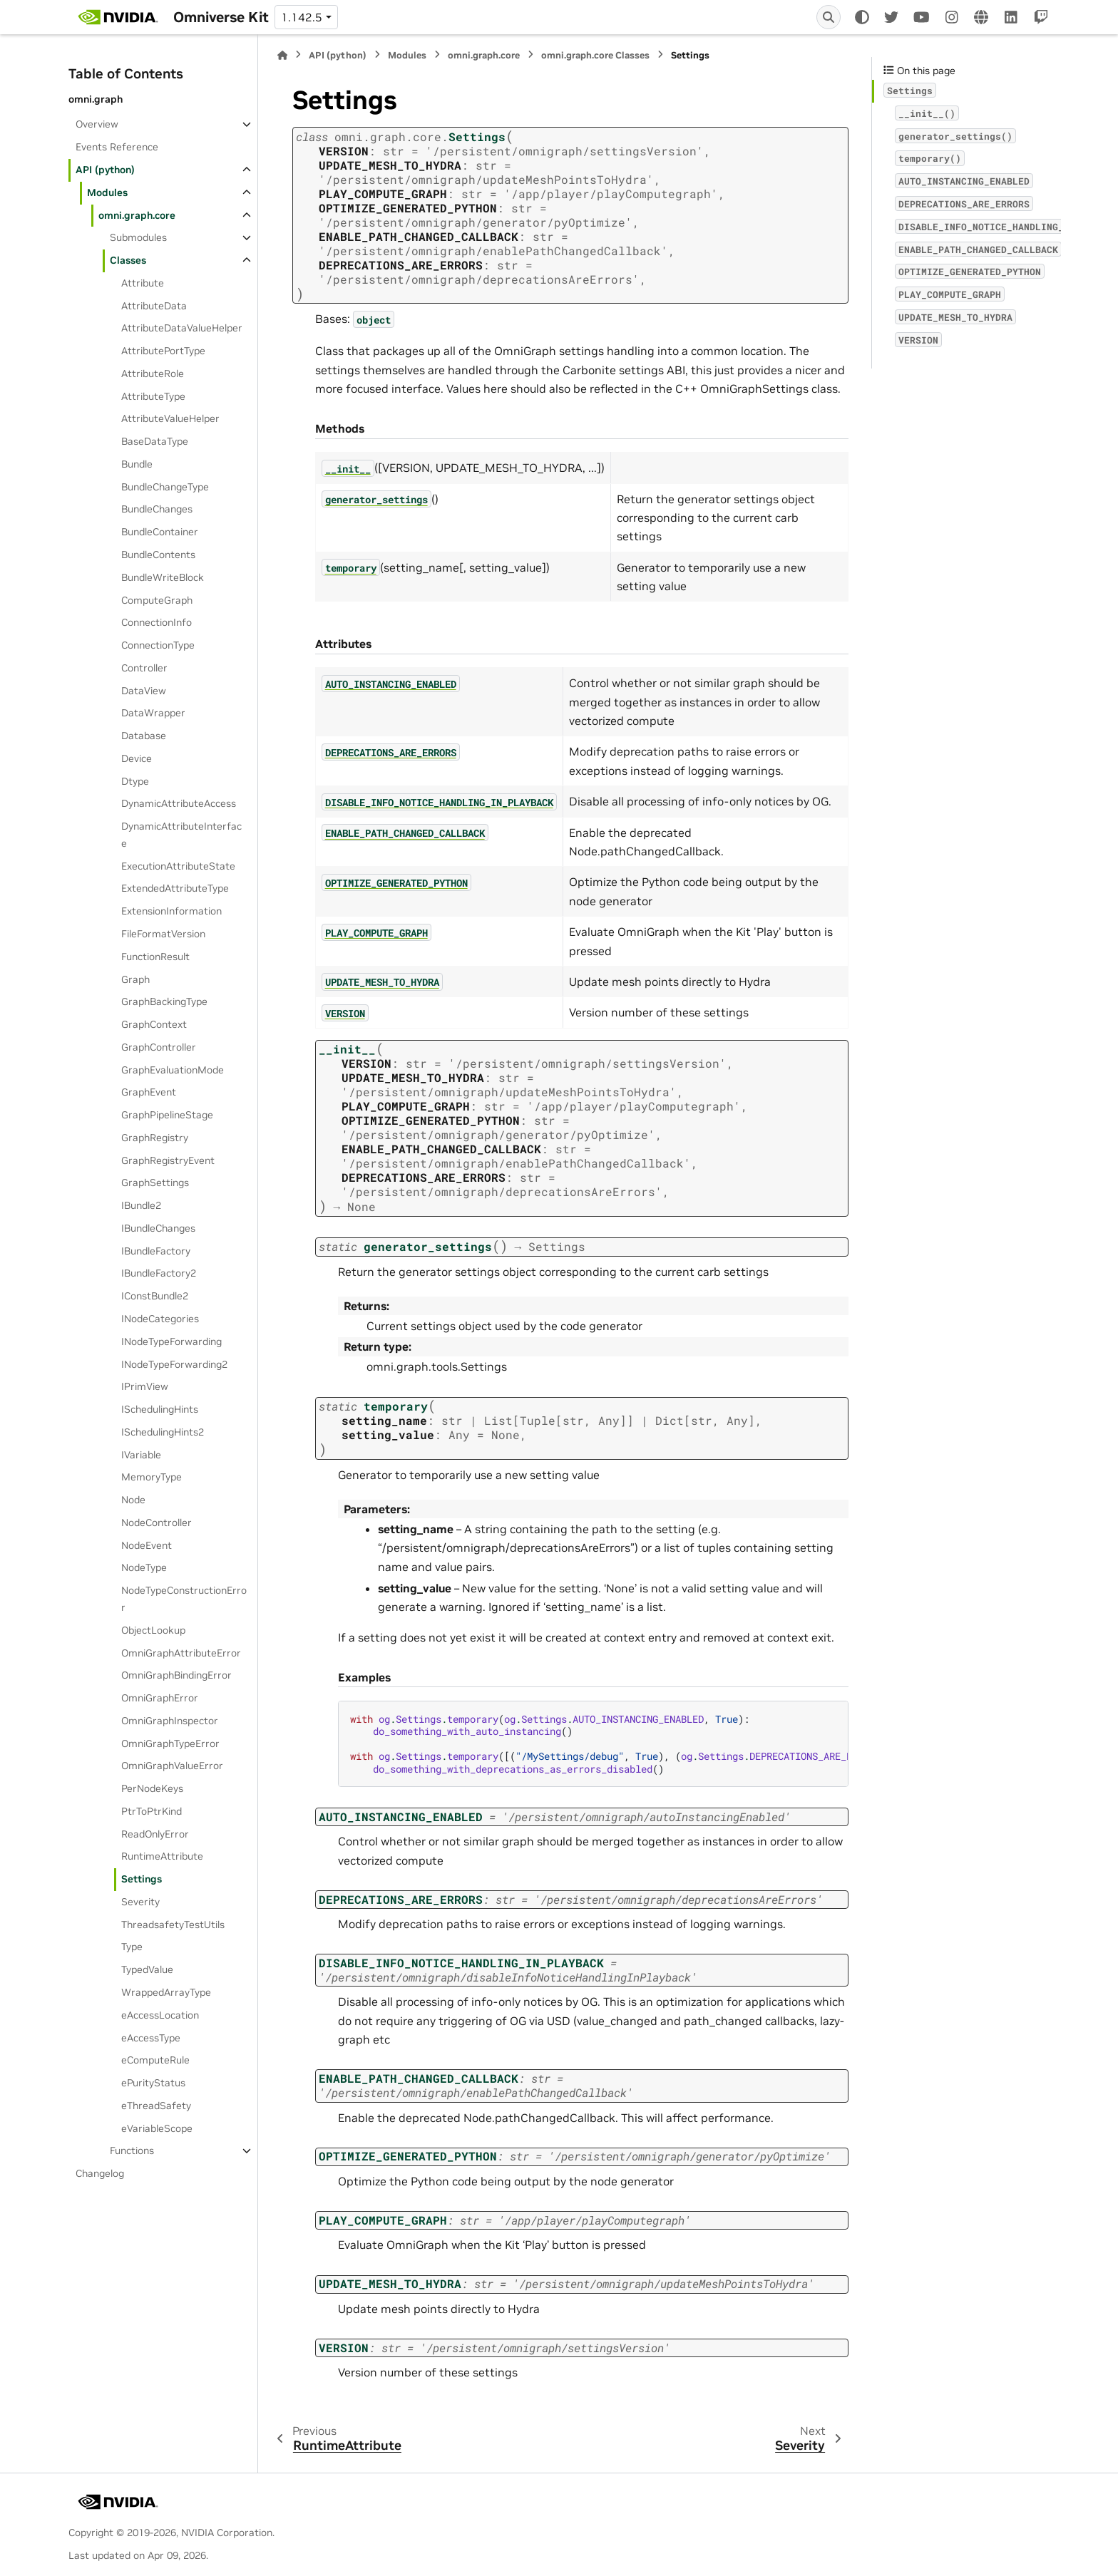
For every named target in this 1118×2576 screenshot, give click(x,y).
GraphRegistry (154, 1137)
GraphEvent (148, 1092)
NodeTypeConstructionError (184, 1599)
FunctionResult (155, 956)
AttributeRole (152, 373)
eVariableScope (157, 2128)
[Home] (282, 55)
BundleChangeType (165, 486)
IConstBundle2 (154, 1295)
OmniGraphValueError (172, 1765)
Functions (132, 2150)
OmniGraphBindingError (176, 1675)
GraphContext (154, 1024)
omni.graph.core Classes (595, 55)
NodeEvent (146, 1545)
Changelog (100, 2173)
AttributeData (154, 305)
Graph (135, 979)
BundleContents (158, 554)
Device (136, 758)
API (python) (105, 169)
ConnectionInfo (156, 622)
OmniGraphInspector (169, 1720)
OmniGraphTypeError (170, 1743)
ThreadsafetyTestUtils (173, 1924)
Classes (128, 260)
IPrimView (144, 1386)
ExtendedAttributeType (175, 888)
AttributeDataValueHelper (181, 327)
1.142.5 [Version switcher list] (301, 17)
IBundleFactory (155, 1251)
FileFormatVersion (163, 933)
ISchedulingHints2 (162, 1432)
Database (143, 735)
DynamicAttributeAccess (178, 803)
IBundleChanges (158, 1228)
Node (133, 1499)
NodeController (156, 1522)
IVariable (141, 1454)
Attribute (142, 283)
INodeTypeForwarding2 (174, 1364)
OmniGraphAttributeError (181, 1653)
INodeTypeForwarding (171, 1341)
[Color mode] (862, 17)
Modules (107, 192)
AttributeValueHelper (170, 418)
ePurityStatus (153, 2082)
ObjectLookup (153, 1630)
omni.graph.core (136, 215)
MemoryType (151, 1476)
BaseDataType (154, 441)
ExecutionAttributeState (178, 866)
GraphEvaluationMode (172, 1069)
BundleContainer (159, 531)
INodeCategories (160, 1318)
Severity (140, 1901)
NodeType (144, 1567)
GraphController (158, 1047)
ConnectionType (158, 645)
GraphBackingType (164, 1001)
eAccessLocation (160, 2015)
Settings (141, 1878)
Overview (97, 124)
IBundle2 (141, 1205)
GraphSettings (155, 1182)
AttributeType (153, 396)
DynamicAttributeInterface (181, 835)
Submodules (138, 237)
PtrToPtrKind (151, 1811)
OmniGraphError (159, 1697)
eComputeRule (155, 2060)
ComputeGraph (157, 600)
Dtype (135, 781)
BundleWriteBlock (162, 577)
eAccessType (150, 2037)
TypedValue (147, 1969)
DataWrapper (153, 712)
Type (132, 1946)
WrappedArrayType (166, 1992)
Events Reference (117, 146)
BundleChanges (157, 509)
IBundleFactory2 (158, 1273)
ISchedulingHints (159, 1409)
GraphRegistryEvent (168, 1160)
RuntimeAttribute (162, 1856)
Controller (144, 667)
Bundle (137, 464)
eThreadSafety (156, 2105)
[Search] (828, 17)
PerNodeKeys (152, 1788)
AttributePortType (163, 350)
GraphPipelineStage (167, 1114)
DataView (143, 690)
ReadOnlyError (155, 1834)
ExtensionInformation (171, 911)
